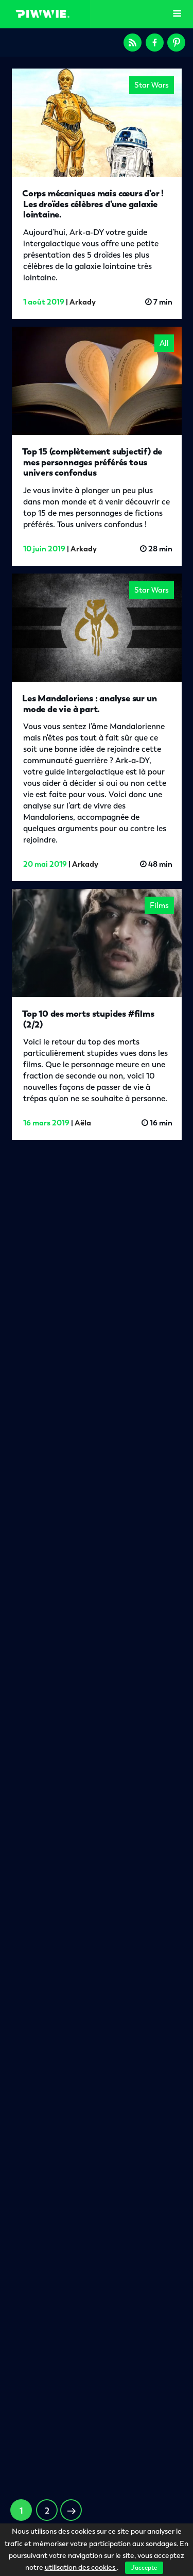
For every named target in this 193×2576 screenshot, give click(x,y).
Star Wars (151, 85)
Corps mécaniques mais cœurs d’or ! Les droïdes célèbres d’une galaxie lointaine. (93, 204)
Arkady (82, 302)
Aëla (84, 1119)
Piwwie (42, 14)
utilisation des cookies (81, 2567)
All (164, 343)
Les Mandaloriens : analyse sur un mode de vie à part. (89, 703)
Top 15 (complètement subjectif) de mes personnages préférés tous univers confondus (92, 462)
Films (156, 909)
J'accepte (144, 2567)
